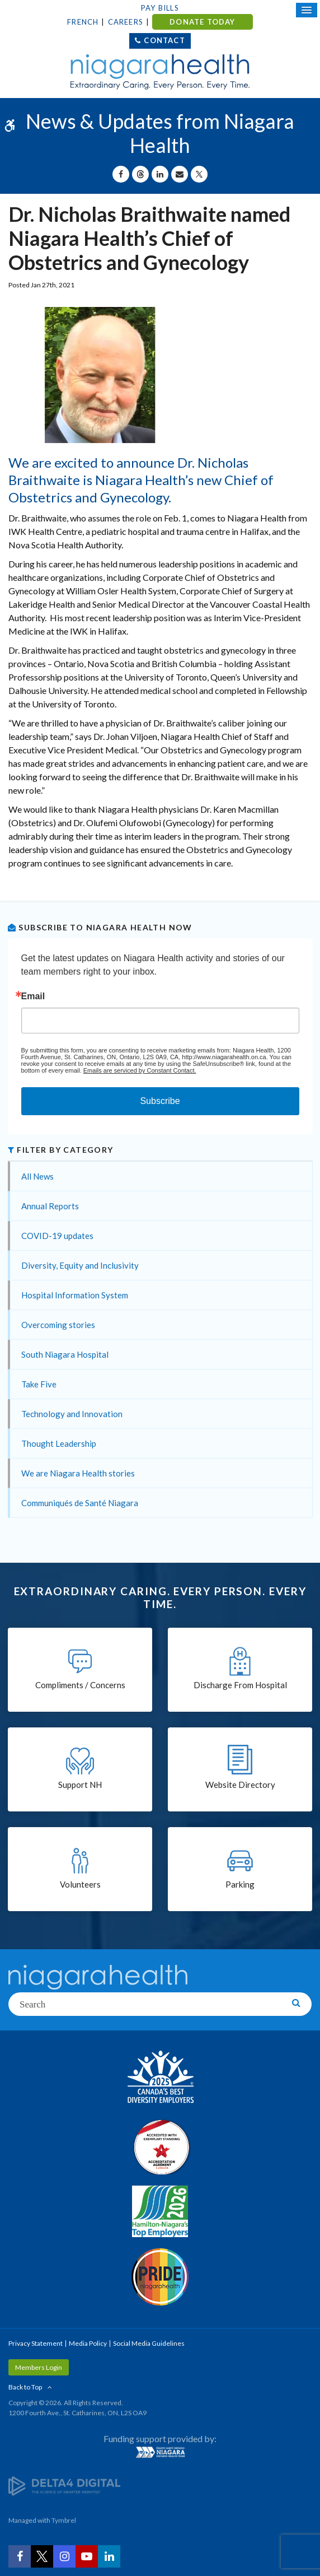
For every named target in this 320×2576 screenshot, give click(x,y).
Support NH (80, 1785)
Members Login (38, 2367)
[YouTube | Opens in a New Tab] (87, 2556)
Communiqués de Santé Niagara (79, 1503)
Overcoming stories (58, 1325)
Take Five (39, 1384)
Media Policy (88, 2343)
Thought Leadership (58, 1443)
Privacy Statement (35, 2343)
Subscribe (160, 1101)
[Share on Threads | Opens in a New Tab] (140, 174)
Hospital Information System (74, 1295)
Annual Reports (50, 1206)
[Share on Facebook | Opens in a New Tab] (120, 174)
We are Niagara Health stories (78, 1473)
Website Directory (240, 1785)
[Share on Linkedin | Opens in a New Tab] (160, 174)
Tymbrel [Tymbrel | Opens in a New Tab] (63, 2520)
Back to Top (25, 2387)
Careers (125, 21)
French (82, 21)
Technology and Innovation (72, 1414)
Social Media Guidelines (149, 2343)
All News (37, 1176)
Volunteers (80, 1884)
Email (33, 996)
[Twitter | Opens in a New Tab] (42, 2556)
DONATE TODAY (202, 21)
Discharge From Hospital (240, 1685)
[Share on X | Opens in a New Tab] (199, 174)
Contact (164, 40)
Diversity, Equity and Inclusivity (80, 1265)
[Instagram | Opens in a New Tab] (64, 2556)
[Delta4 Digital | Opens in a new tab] (64, 2485)
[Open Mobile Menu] (306, 10)
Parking (240, 1884)
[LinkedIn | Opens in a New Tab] (109, 2556)
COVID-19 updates (57, 1236)
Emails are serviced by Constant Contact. (139, 1070)
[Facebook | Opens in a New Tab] (19, 2556)
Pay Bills (160, 7)
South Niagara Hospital (65, 1354)
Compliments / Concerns (80, 1685)
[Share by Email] (179, 174)
